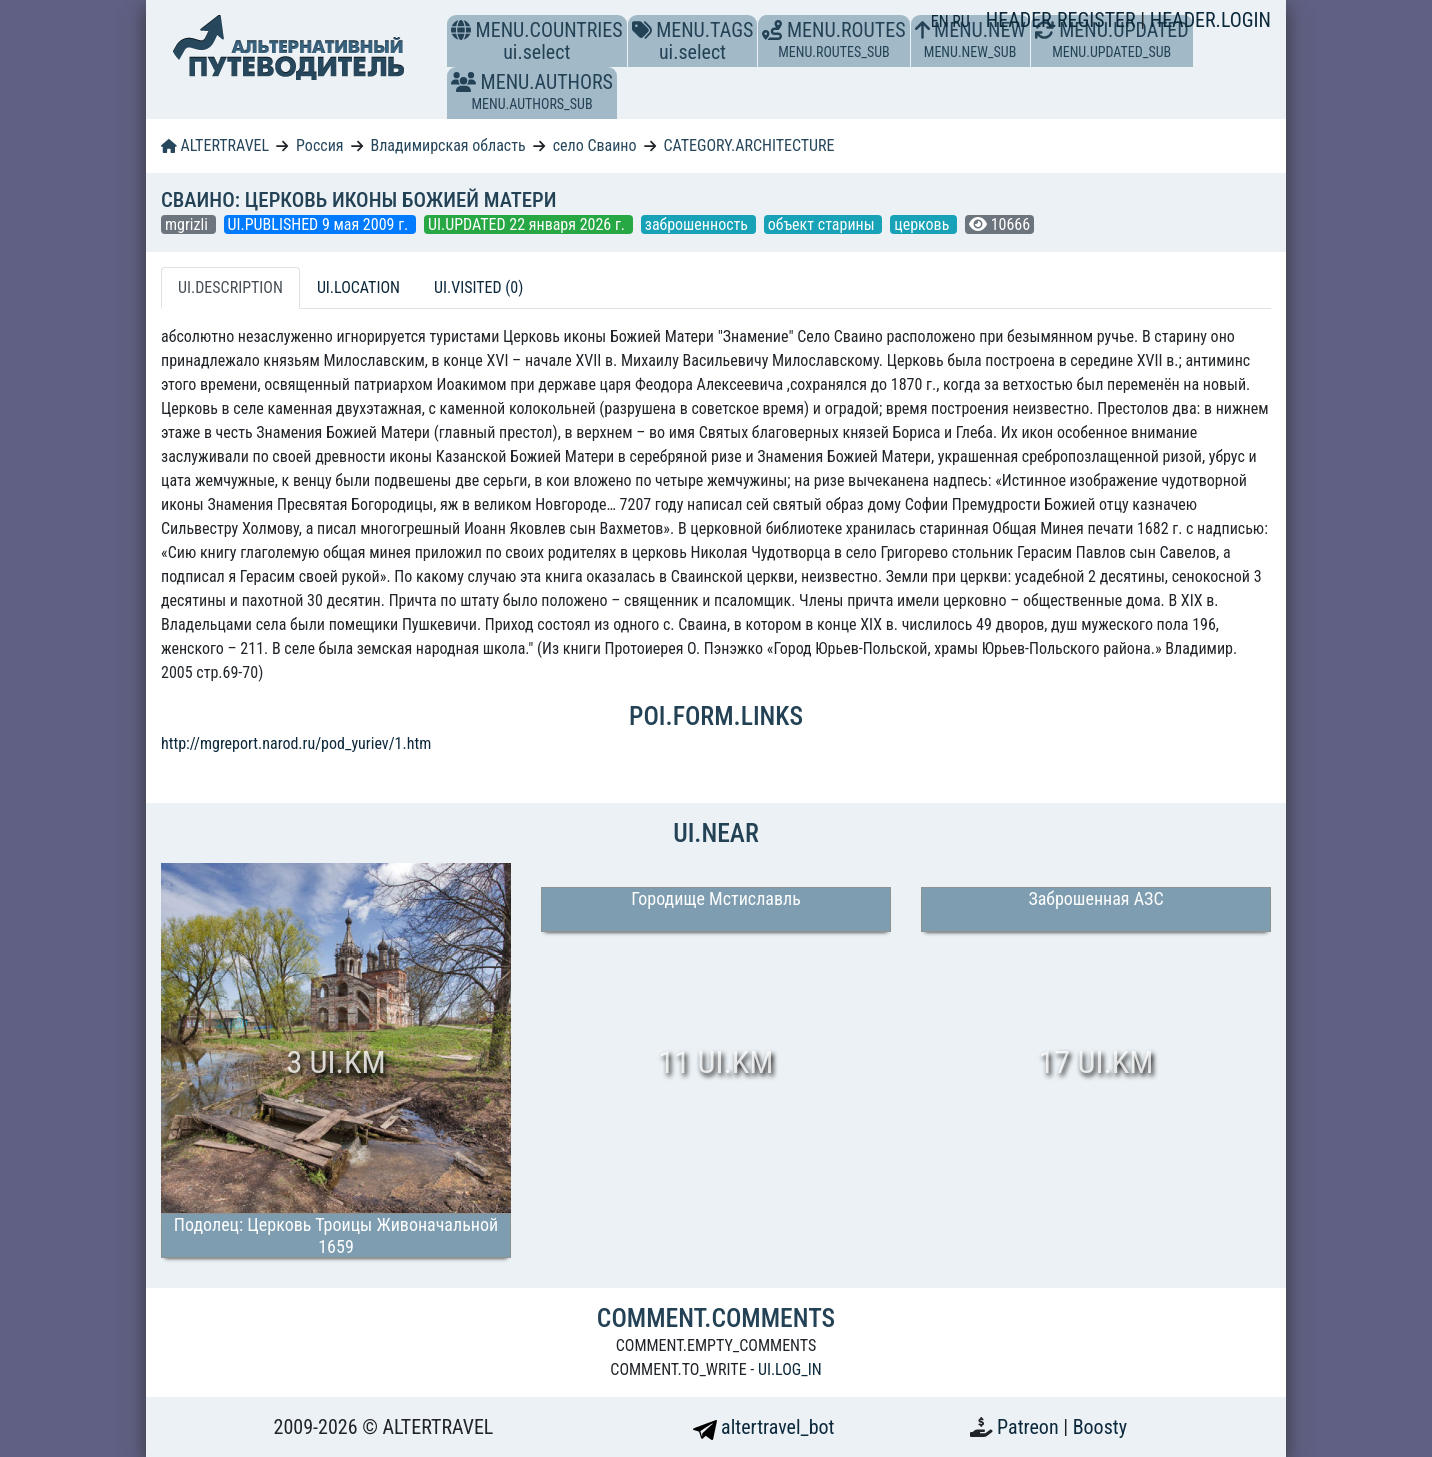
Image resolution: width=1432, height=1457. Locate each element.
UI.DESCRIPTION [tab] (230, 287)
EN (942, 21)
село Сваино (595, 145)
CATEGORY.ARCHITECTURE (748, 145)
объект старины (823, 224)
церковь (923, 224)
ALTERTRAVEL (215, 145)
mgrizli (188, 224)
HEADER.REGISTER (1063, 20)
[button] (463, 82)
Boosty (1100, 1427)
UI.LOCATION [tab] (358, 287)
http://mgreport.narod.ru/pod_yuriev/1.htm (296, 743)
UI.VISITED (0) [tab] (478, 287)
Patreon (1030, 1427)
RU (960, 21)
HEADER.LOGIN (1210, 20)
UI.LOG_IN (790, 1369)
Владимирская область (447, 145)
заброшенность (698, 224)
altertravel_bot (764, 1427)
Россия (319, 145)
